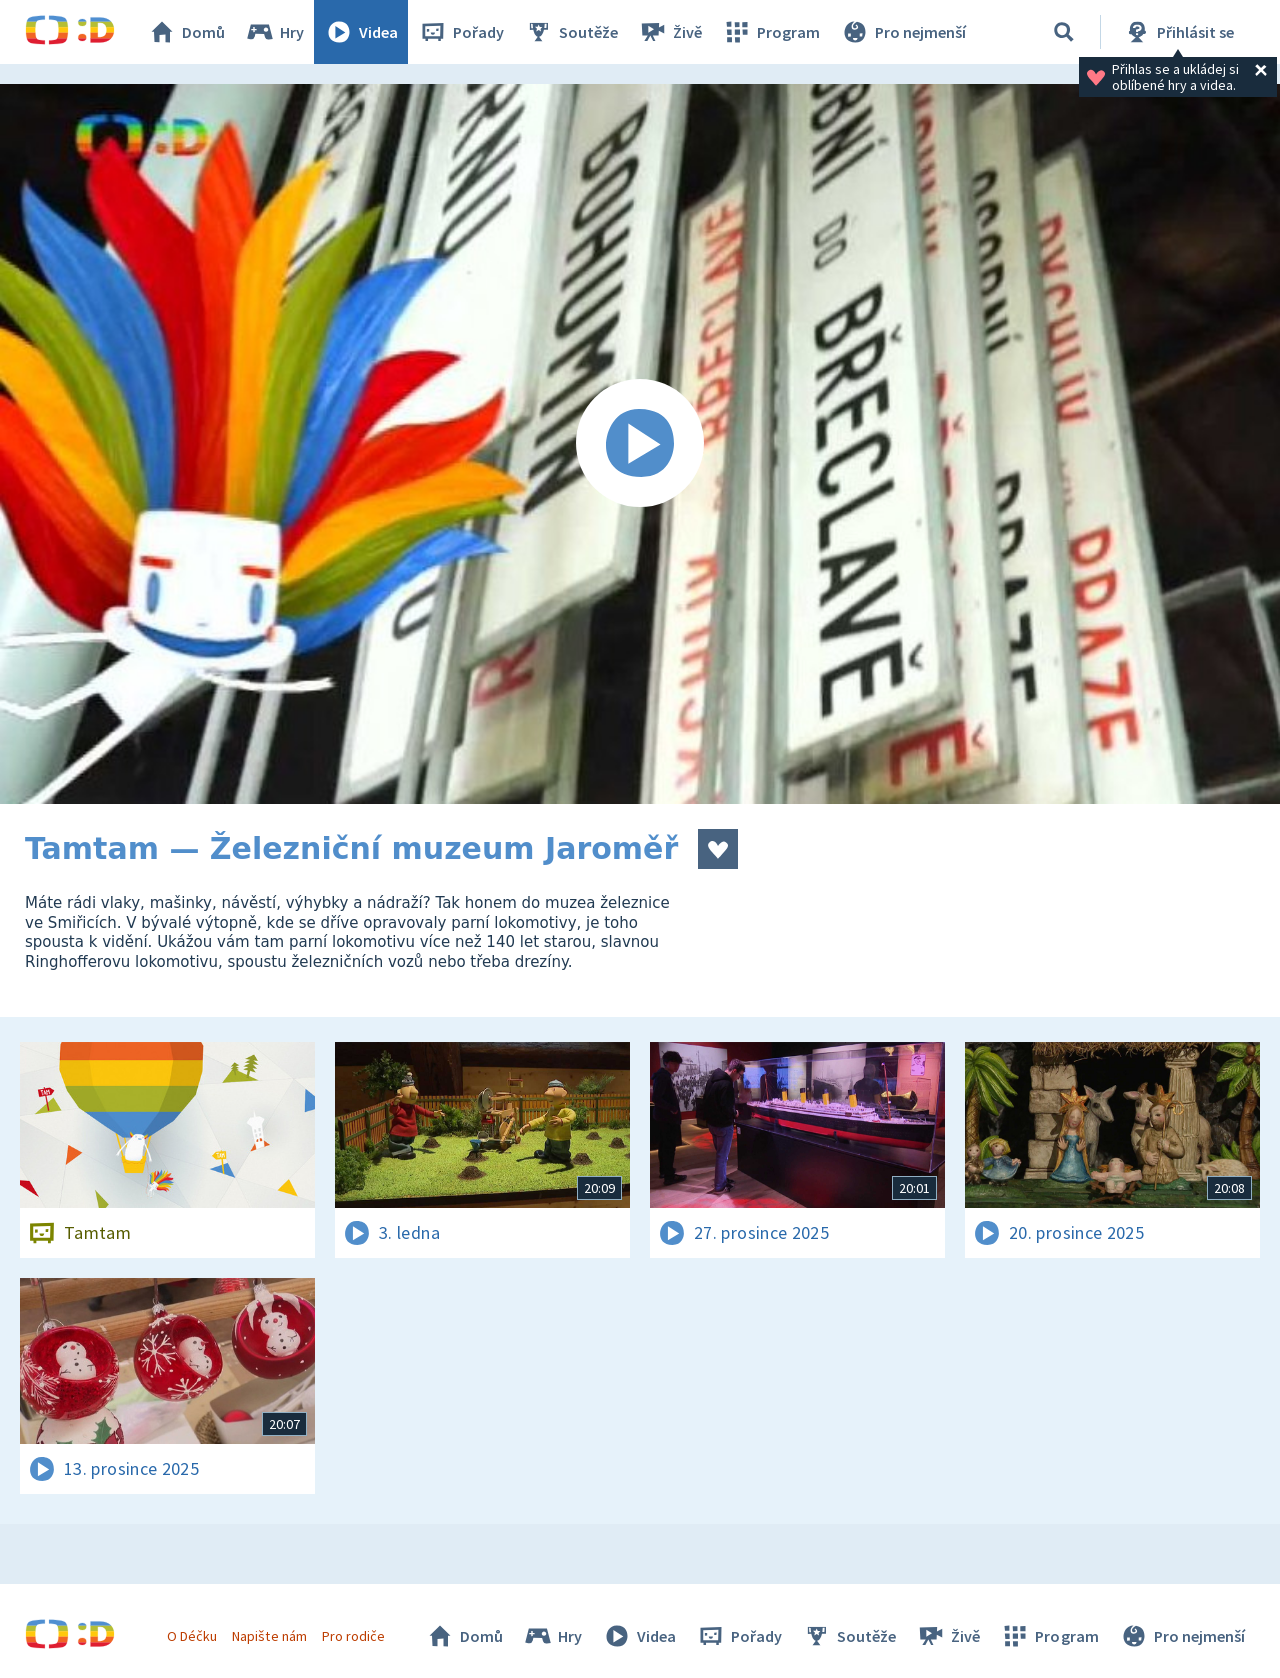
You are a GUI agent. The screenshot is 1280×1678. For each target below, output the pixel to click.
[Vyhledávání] (1064, 32)
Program (771, 32)
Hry (274, 32)
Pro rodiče (353, 1636)
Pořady (461, 32)
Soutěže (571, 32)
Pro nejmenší (903, 32)
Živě (670, 32)
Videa (361, 32)
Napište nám (269, 1636)
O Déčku (192, 1636)
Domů (186, 32)
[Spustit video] (640, 444)
